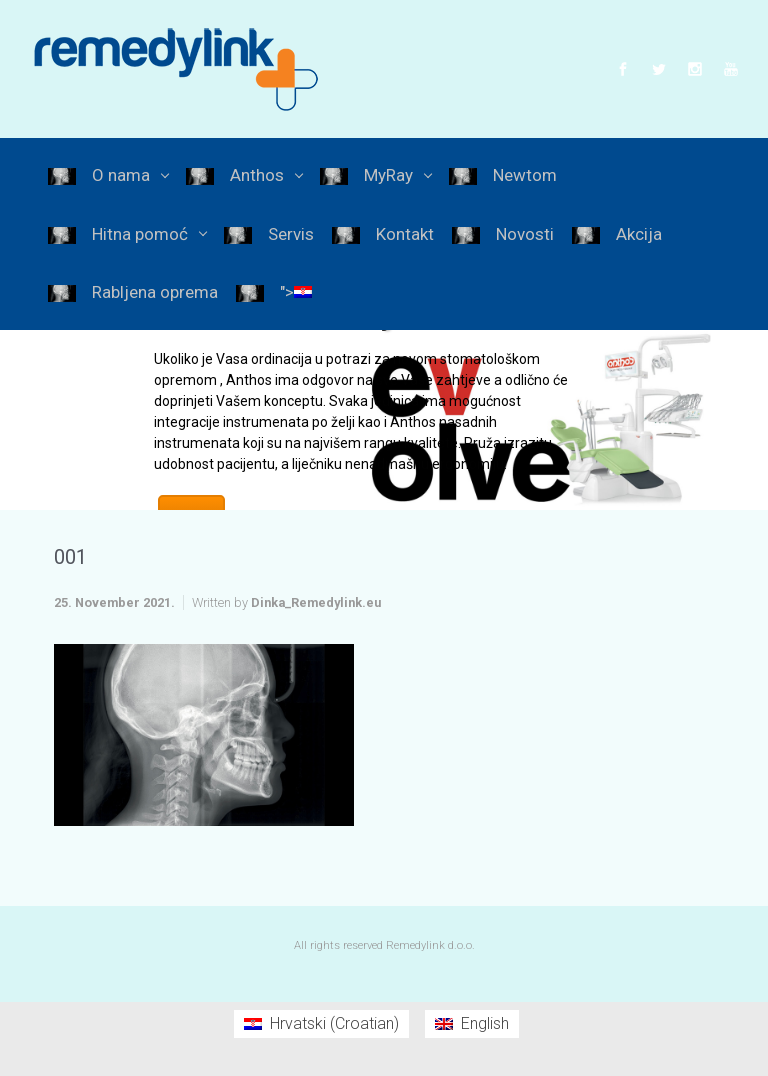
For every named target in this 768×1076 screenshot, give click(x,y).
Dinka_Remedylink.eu (316, 602)
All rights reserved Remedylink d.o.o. (384, 945)
